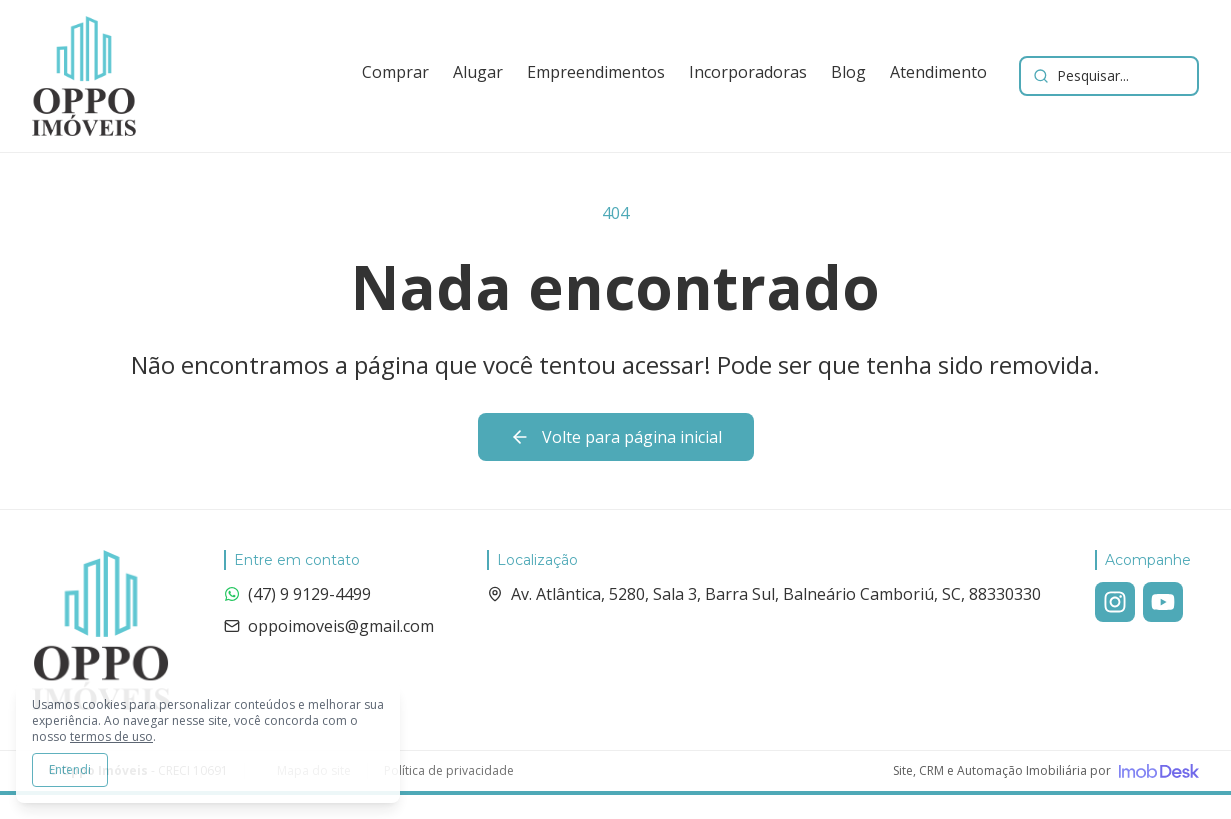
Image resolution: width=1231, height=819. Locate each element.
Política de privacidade (449, 771)
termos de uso (111, 736)
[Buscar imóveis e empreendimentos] (1109, 76)
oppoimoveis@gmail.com (329, 626)
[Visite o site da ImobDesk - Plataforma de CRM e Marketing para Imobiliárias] (1046, 771)
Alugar (478, 72)
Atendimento (938, 72)
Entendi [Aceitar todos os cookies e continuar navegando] (70, 769)
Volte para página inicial (616, 437)
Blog (848, 72)
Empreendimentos (596, 72)
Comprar (395, 72)
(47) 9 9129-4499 (297, 594)
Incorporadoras (748, 72)
